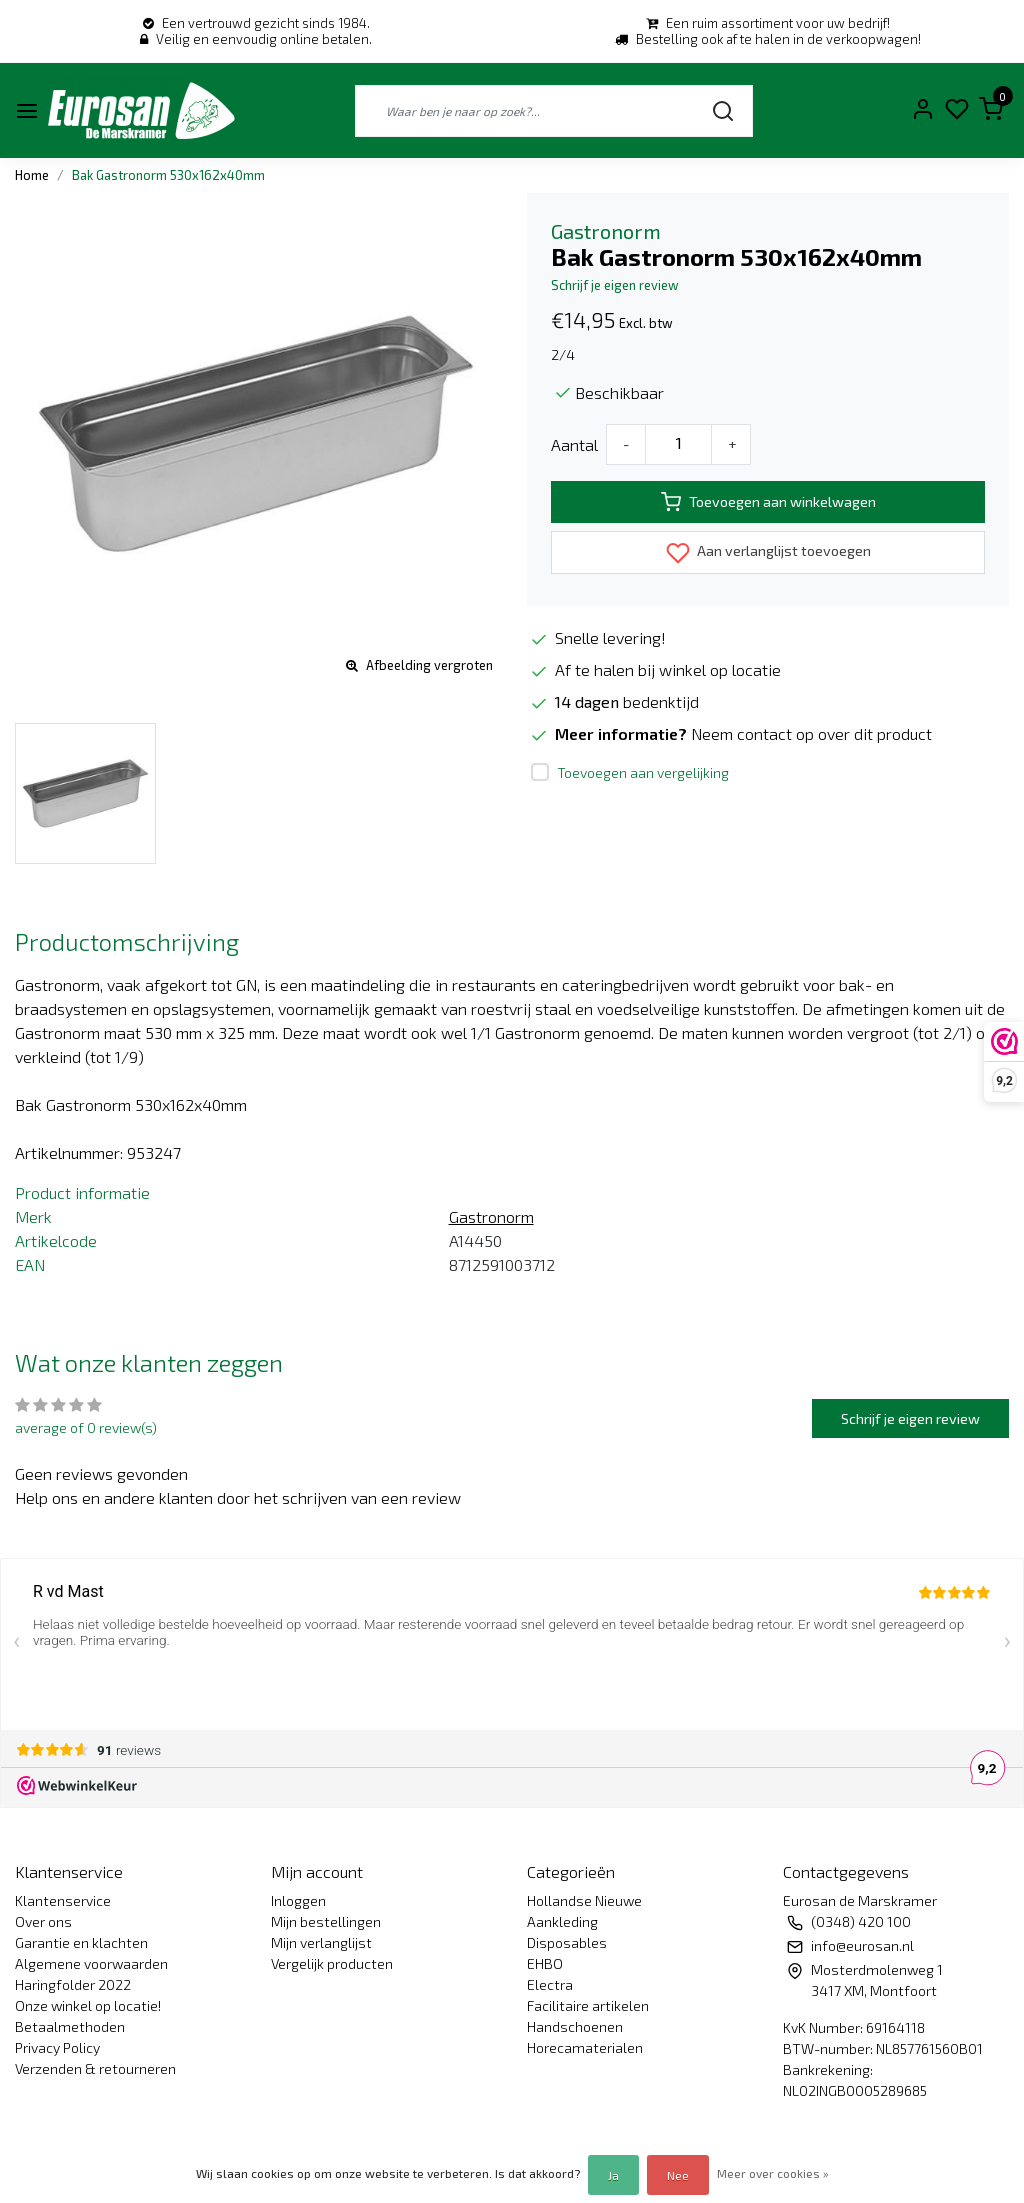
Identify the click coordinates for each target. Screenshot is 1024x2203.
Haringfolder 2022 (73, 1984)
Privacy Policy (57, 2047)
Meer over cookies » (773, 2173)
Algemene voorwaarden (91, 1963)
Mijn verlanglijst (321, 1942)
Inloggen (298, 1900)
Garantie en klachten (81, 1942)
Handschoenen (575, 2026)
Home (32, 175)
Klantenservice (63, 1900)
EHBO (545, 1963)
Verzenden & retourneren (95, 2068)
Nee (678, 2175)
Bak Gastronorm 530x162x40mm (168, 175)
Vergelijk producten (332, 1963)
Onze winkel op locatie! (88, 2005)
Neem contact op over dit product (811, 733)
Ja (613, 2175)
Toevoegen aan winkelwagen (768, 502)
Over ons (43, 1921)
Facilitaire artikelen (588, 2005)
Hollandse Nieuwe (584, 1900)
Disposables (567, 1942)
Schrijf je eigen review (615, 285)
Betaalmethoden (70, 2026)
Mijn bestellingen (326, 1921)
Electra (550, 1984)
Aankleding (562, 1921)
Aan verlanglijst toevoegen (768, 553)
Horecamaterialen (585, 2047)
